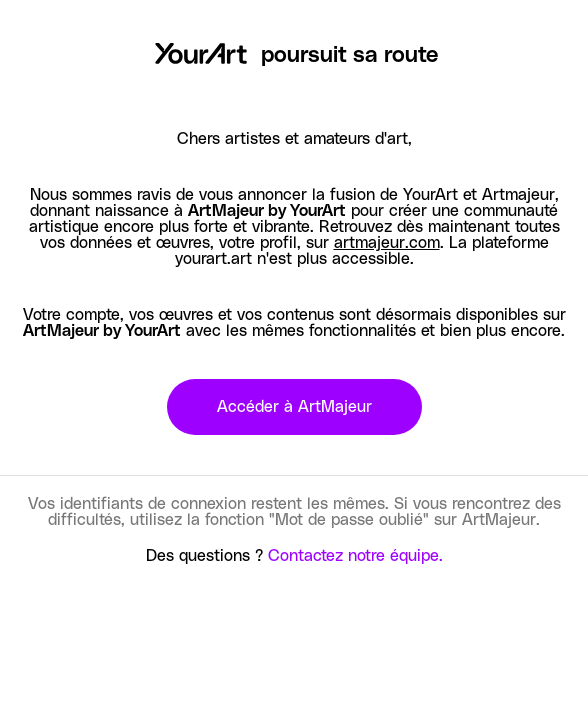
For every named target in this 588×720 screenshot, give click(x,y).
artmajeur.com (387, 243)
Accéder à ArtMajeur (294, 407)
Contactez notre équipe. (355, 556)
